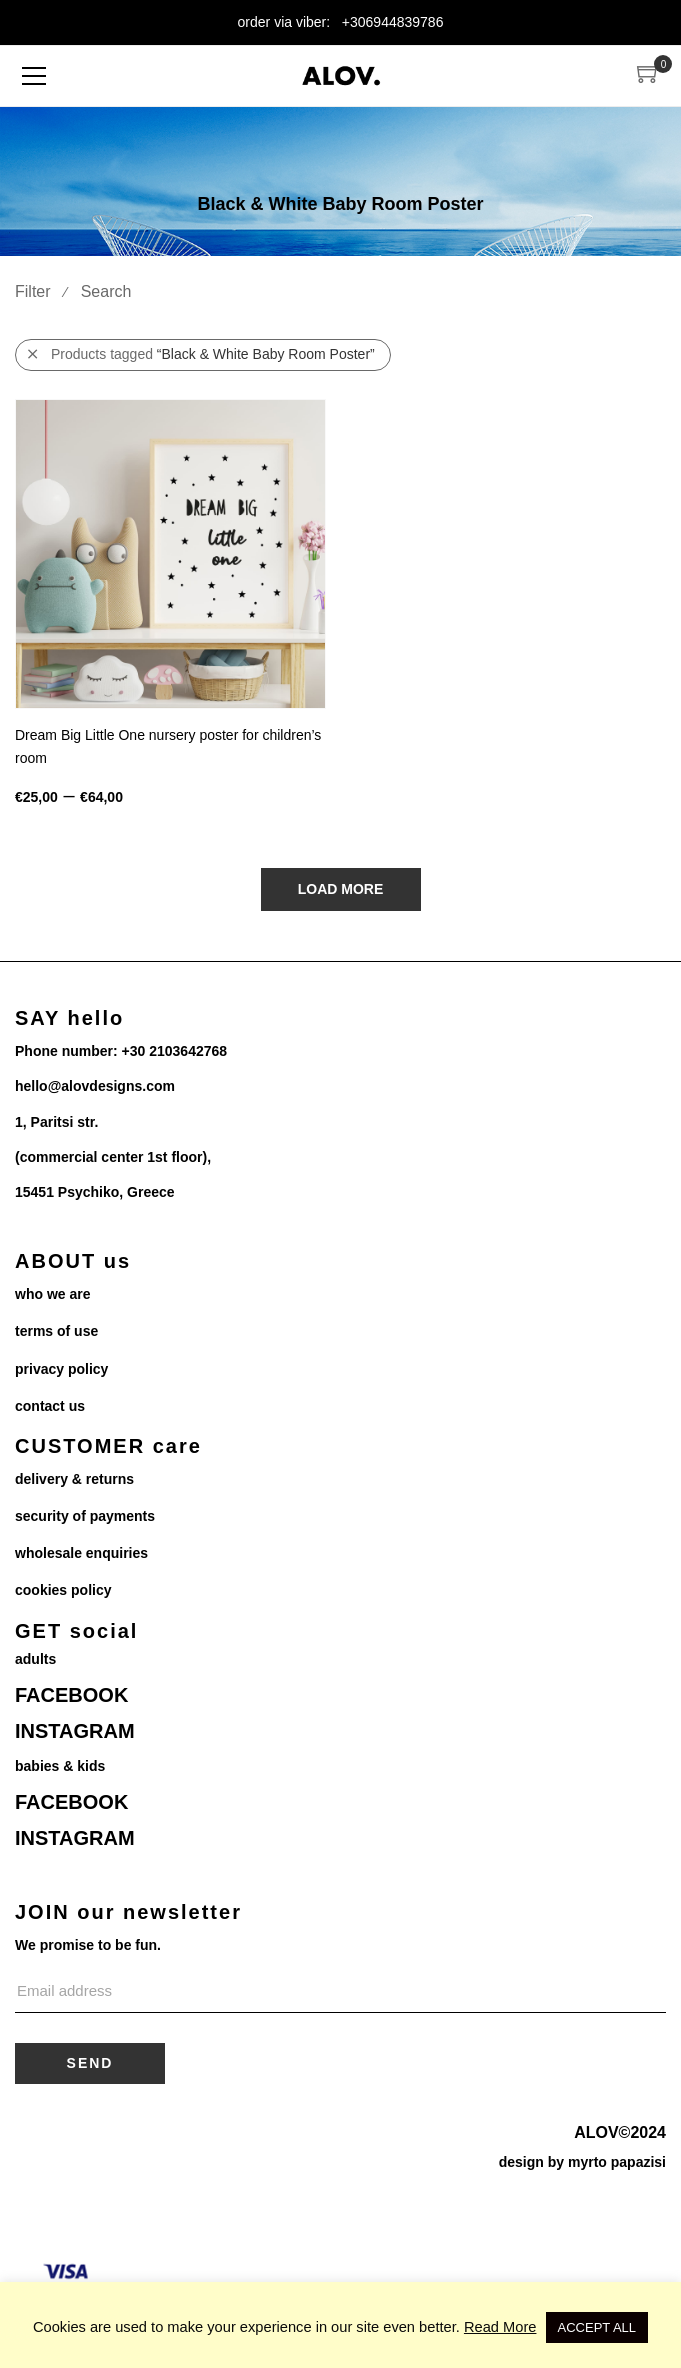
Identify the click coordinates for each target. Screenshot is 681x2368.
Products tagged (201, 354)
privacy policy (61, 1369)
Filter (33, 291)
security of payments (85, 1516)
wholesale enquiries (81, 1553)
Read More (500, 2327)
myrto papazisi (617, 2162)
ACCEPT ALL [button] (597, 2327)
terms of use (56, 1331)
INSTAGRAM (75, 1731)
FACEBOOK (71, 1695)
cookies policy (63, 1590)
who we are (52, 1294)
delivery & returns (74, 1479)
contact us (50, 1406)
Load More (341, 889)
